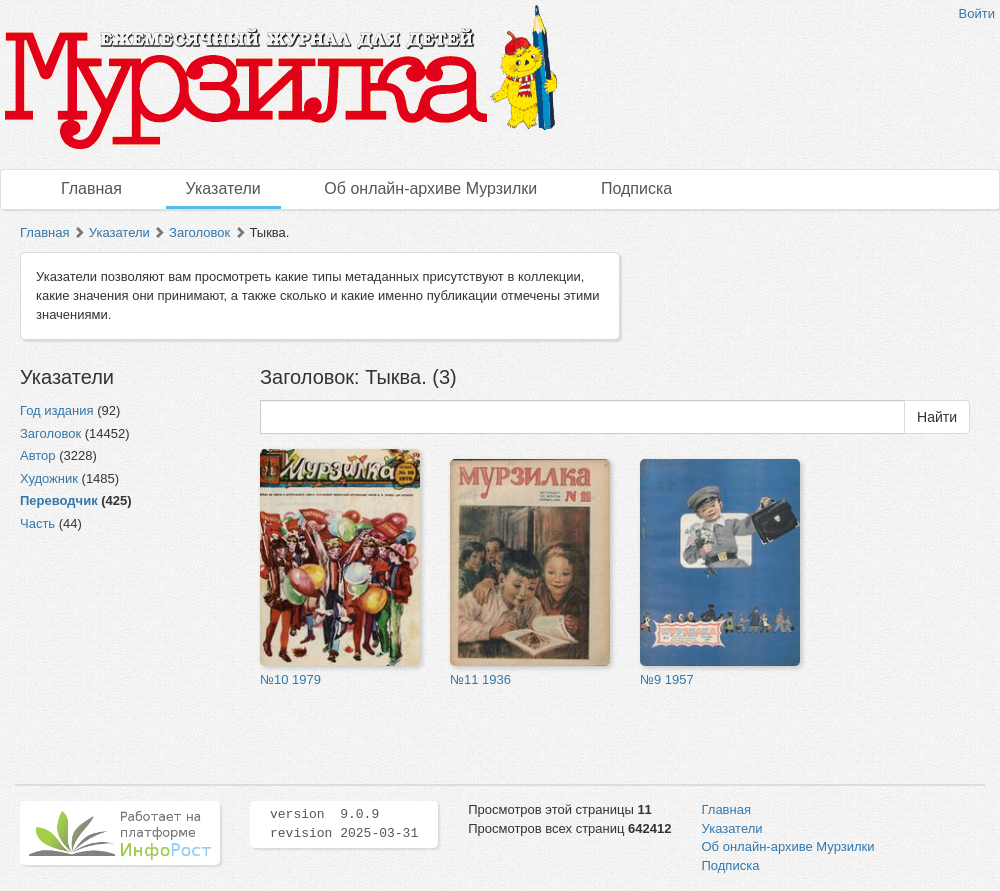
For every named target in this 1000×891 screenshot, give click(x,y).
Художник (49, 478)
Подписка (636, 188)
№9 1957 (667, 679)
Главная (91, 188)
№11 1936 (480, 679)
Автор (38, 455)
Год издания (57, 410)
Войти (977, 13)
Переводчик (59, 500)
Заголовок (199, 232)
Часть (37, 523)
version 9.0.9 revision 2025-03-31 (344, 824)
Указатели (223, 188)
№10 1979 (290, 679)
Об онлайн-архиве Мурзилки (430, 188)
